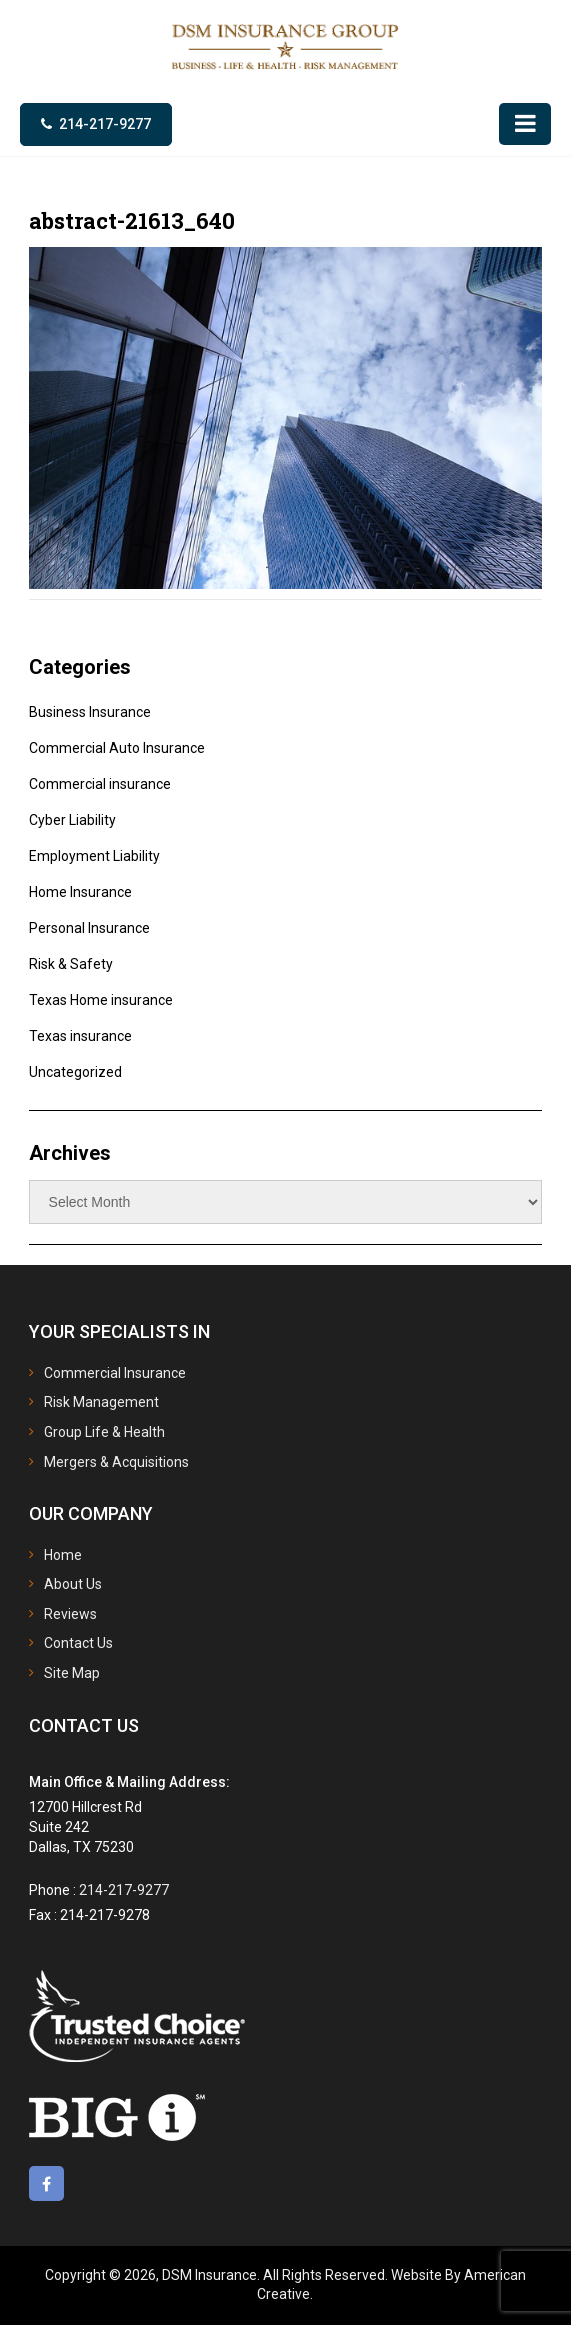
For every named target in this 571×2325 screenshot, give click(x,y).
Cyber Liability (72, 820)
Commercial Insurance (115, 1373)
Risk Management (101, 1402)
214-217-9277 (105, 124)
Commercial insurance (100, 784)
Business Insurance (90, 712)
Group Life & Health (104, 1432)
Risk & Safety (71, 964)
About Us (73, 1584)
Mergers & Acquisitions (116, 1462)
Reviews (70, 1614)
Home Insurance (80, 892)
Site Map (72, 1673)
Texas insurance (80, 1036)
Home (63, 1555)
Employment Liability (94, 856)
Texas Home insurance (101, 1000)
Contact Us (78, 1643)
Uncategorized (75, 1072)
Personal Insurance (89, 928)
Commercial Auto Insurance (117, 748)
